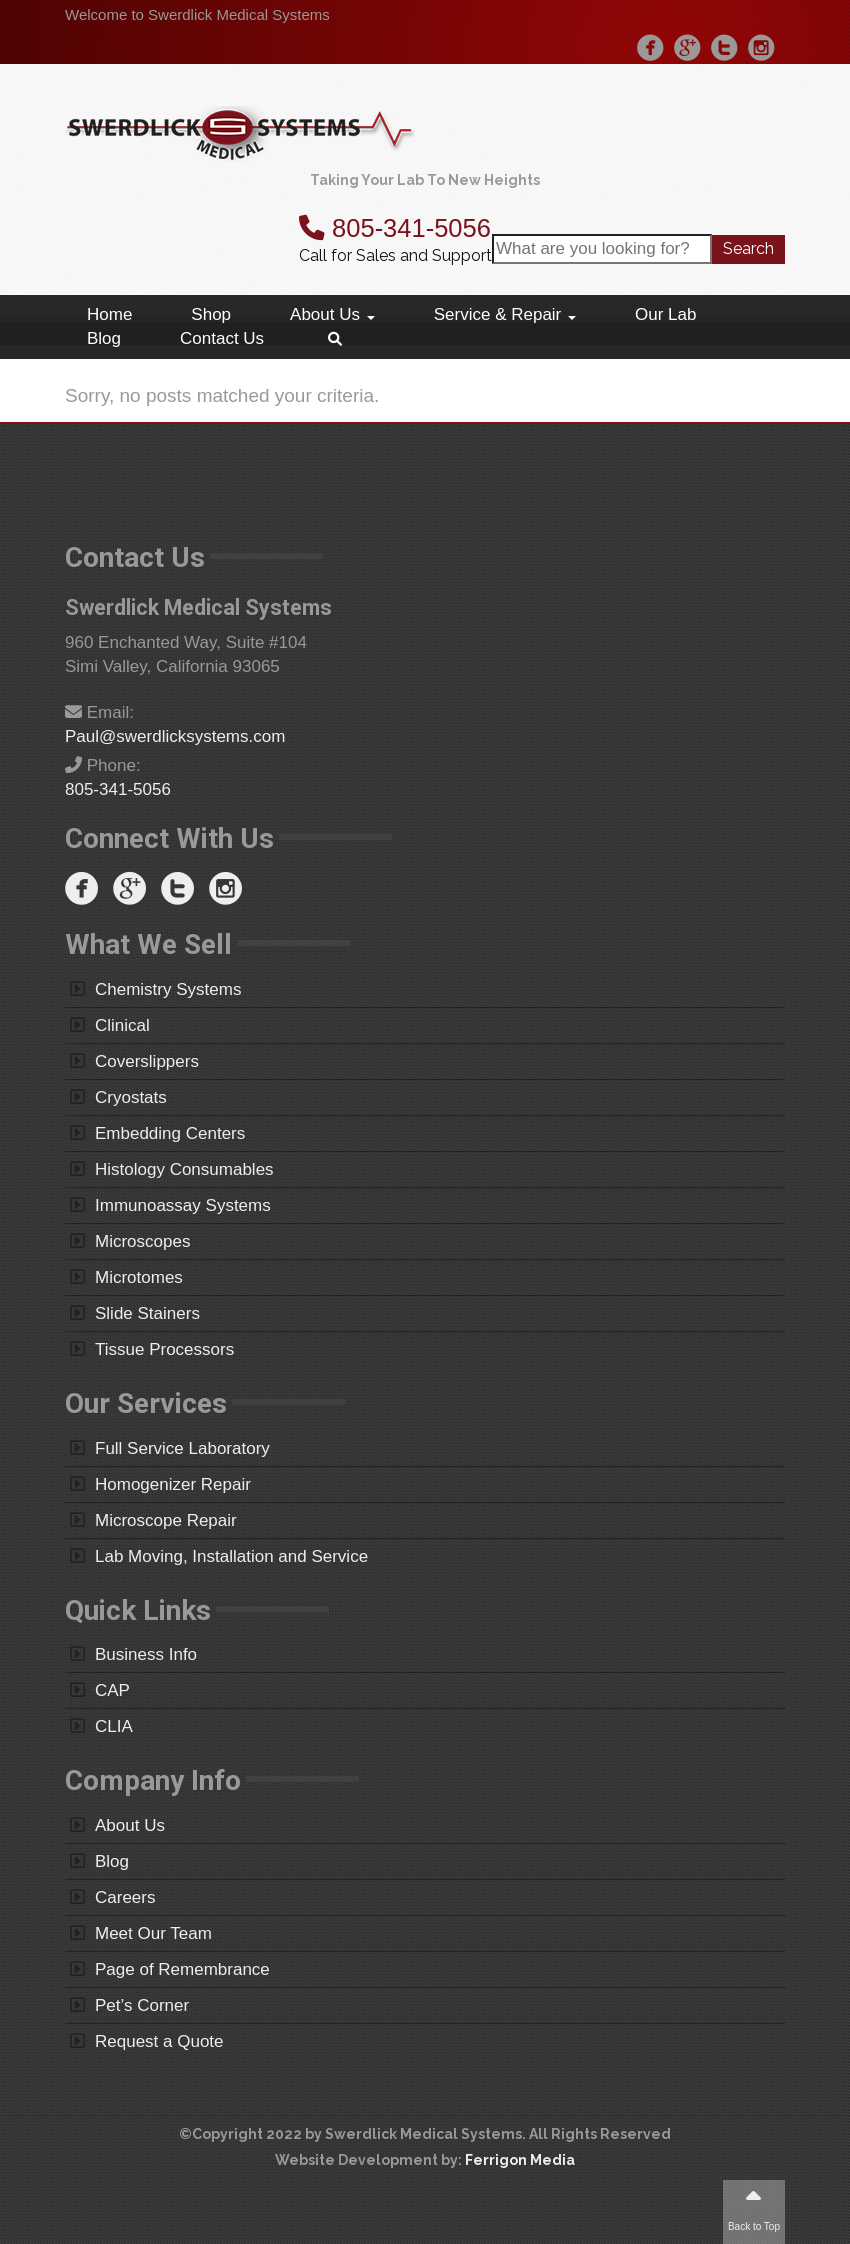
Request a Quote (159, 2041)
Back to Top (754, 2208)
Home (109, 314)
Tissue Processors (164, 1349)
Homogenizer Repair (173, 1484)
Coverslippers (147, 1061)
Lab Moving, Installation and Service (231, 1556)
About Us (332, 314)
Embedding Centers (170, 1133)
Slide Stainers (147, 1313)
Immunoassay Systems (183, 1205)
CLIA (114, 1726)
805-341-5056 (395, 228)
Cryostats (131, 1097)
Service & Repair (505, 314)
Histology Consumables (184, 1169)
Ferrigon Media (520, 2160)
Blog (104, 338)
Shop (211, 314)
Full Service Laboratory (182, 1448)
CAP (112, 1690)
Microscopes (142, 1241)
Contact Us (222, 338)
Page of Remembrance (182, 1969)
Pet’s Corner (142, 2005)
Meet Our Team (153, 1933)
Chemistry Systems (168, 989)
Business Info (146, 1654)
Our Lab (665, 314)
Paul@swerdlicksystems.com (175, 736)
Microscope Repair (166, 1520)
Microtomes (139, 1277)
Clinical (122, 1025)
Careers (125, 1897)
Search (748, 248)
